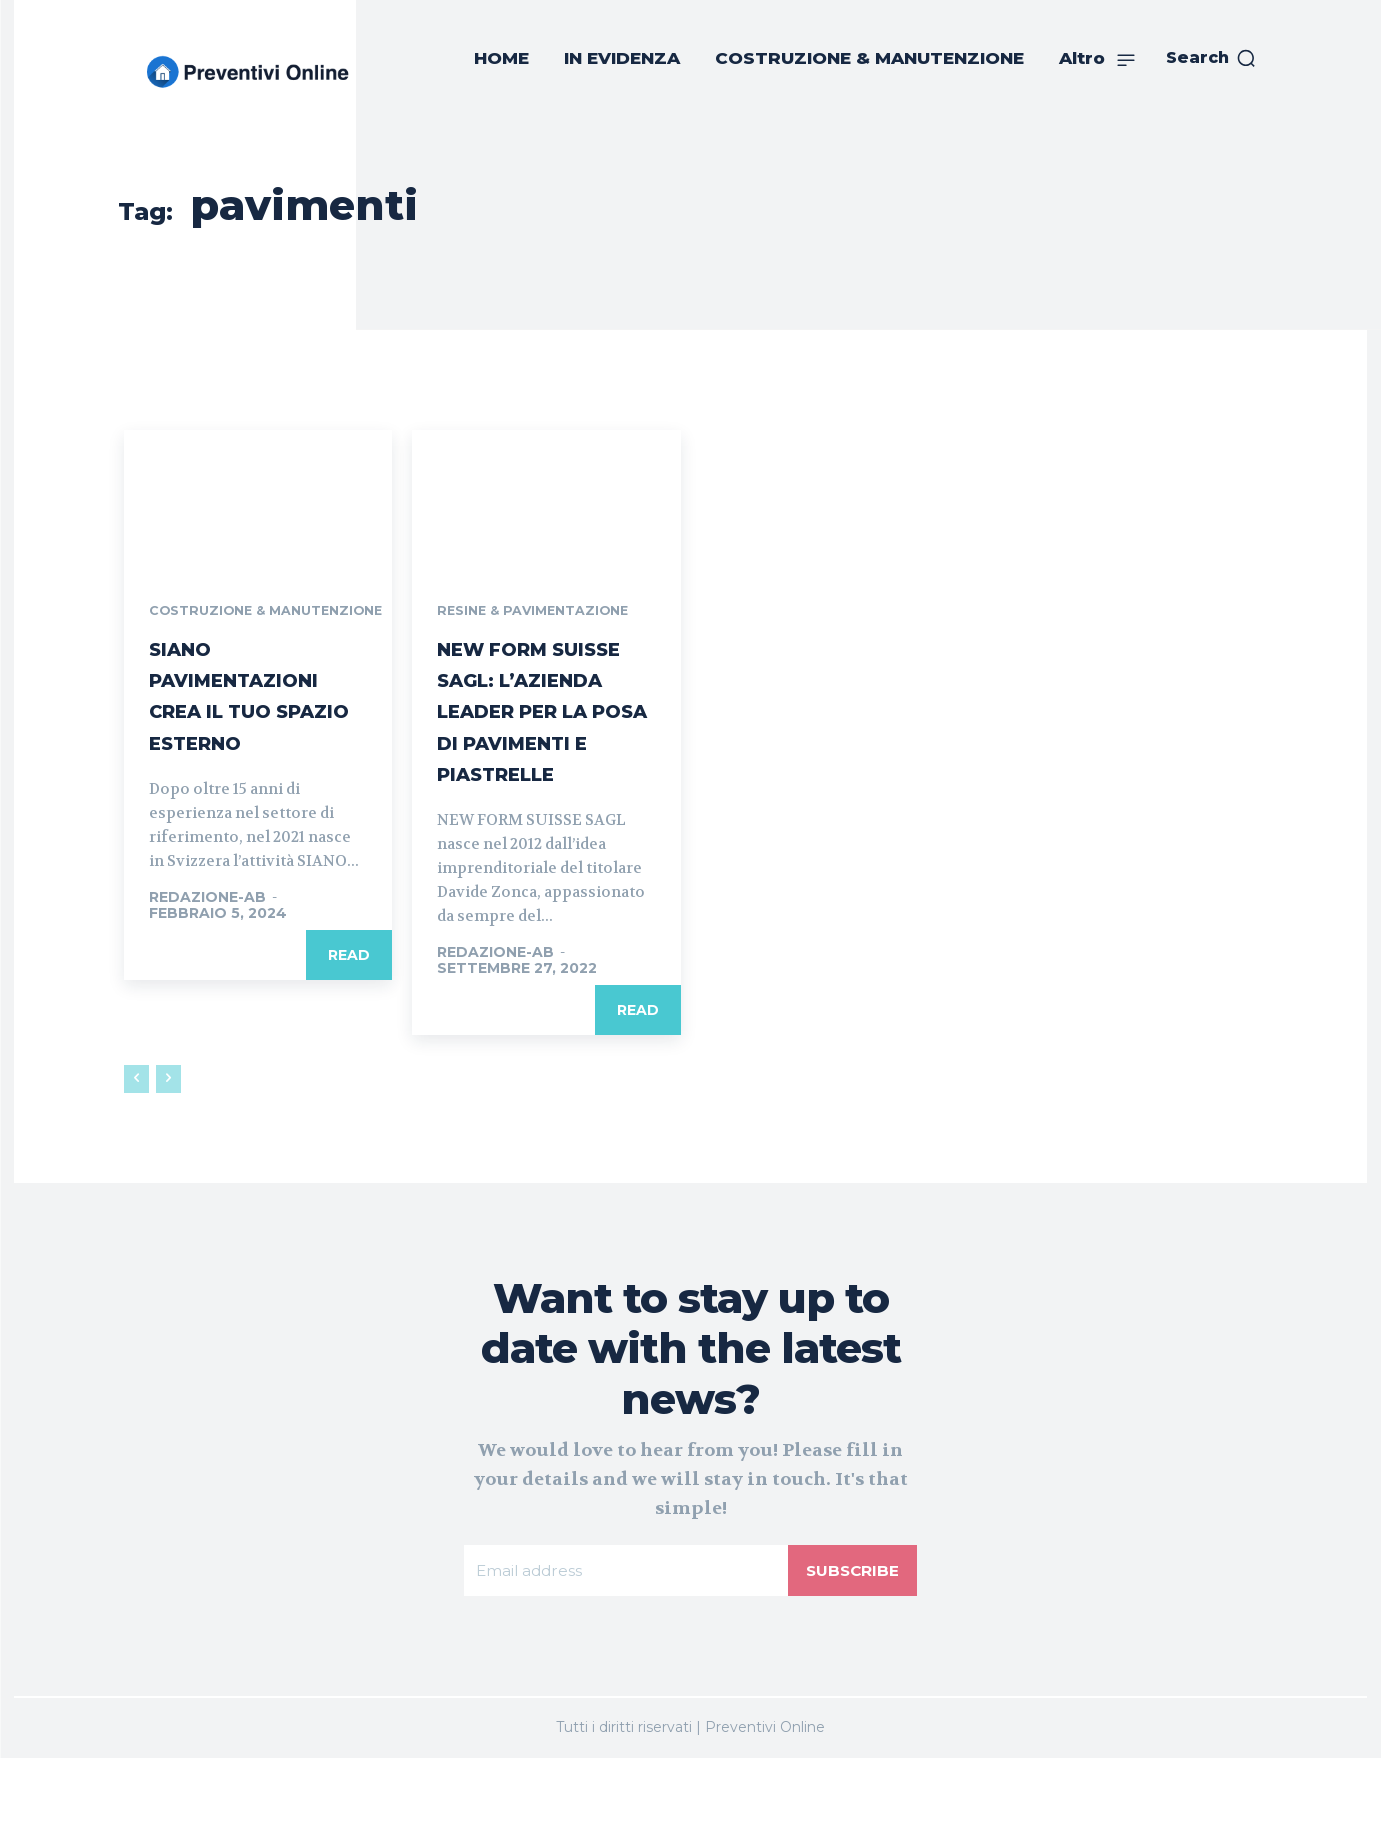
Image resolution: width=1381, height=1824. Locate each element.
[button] (1211, 58)
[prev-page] (136, 1143)
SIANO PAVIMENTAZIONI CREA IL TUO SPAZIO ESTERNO (249, 726)
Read (349, 1001)
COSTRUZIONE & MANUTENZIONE (213, 619)
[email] (624, 1635)
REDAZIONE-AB (207, 943)
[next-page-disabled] (168, 1143)
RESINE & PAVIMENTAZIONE (540, 612)
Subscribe (851, 1634)
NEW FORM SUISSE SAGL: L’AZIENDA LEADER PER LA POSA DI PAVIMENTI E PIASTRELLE (540, 743)
